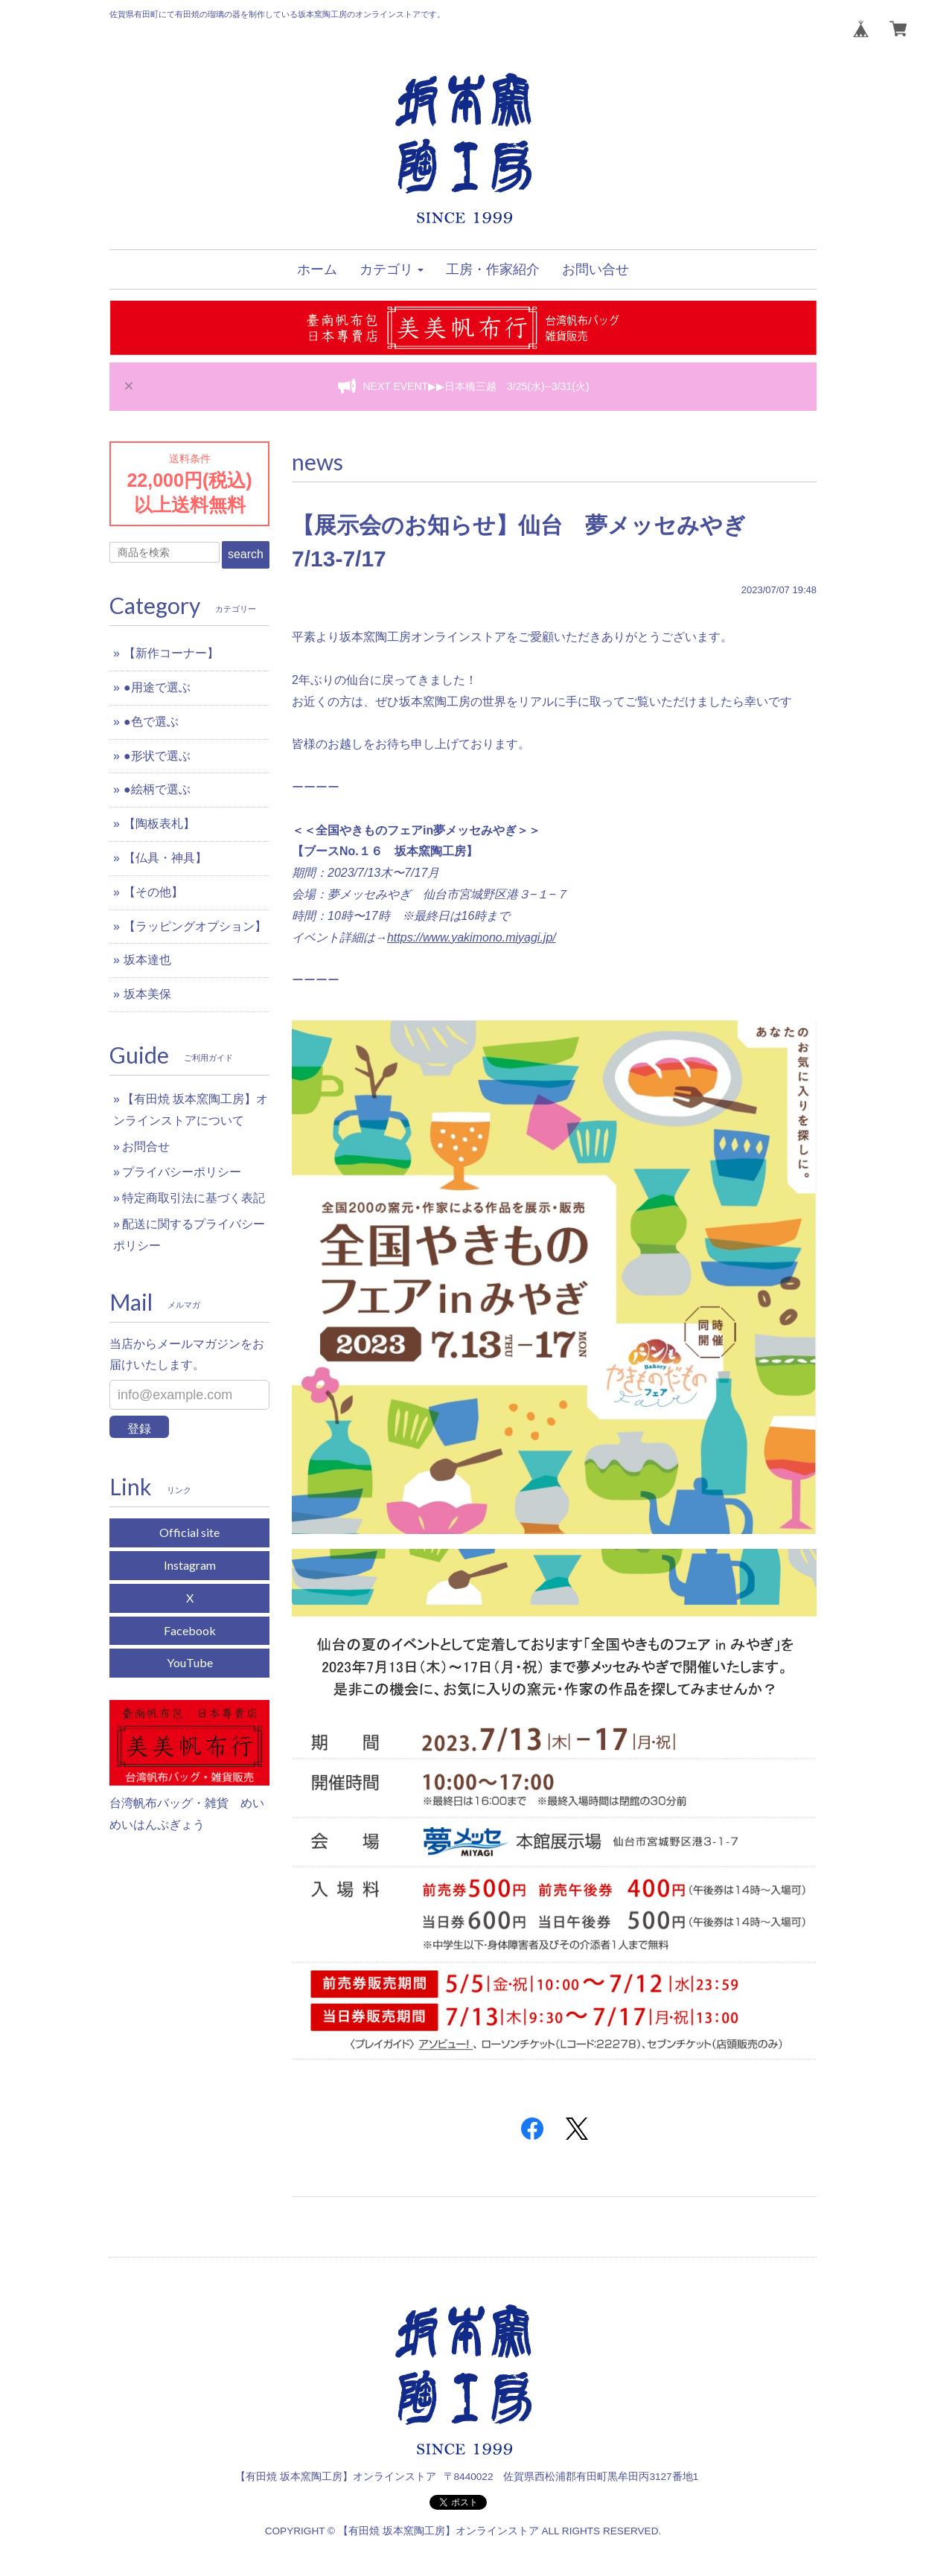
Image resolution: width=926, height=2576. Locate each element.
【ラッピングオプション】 (195, 926)
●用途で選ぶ (157, 687)
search (246, 554)
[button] (391, 269)
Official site (189, 1532)
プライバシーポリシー (181, 1172)
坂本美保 (147, 994)
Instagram (190, 1565)
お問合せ (146, 1146)
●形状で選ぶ (157, 756)
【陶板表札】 (159, 823)
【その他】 (153, 892)
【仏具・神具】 (165, 857)
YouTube (190, 1662)
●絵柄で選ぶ (157, 789)
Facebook (190, 1630)
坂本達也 (147, 959)
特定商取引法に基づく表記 (193, 1198)
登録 (139, 1428)
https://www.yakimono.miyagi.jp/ (471, 937)
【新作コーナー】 (171, 653)
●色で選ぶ (151, 721)
